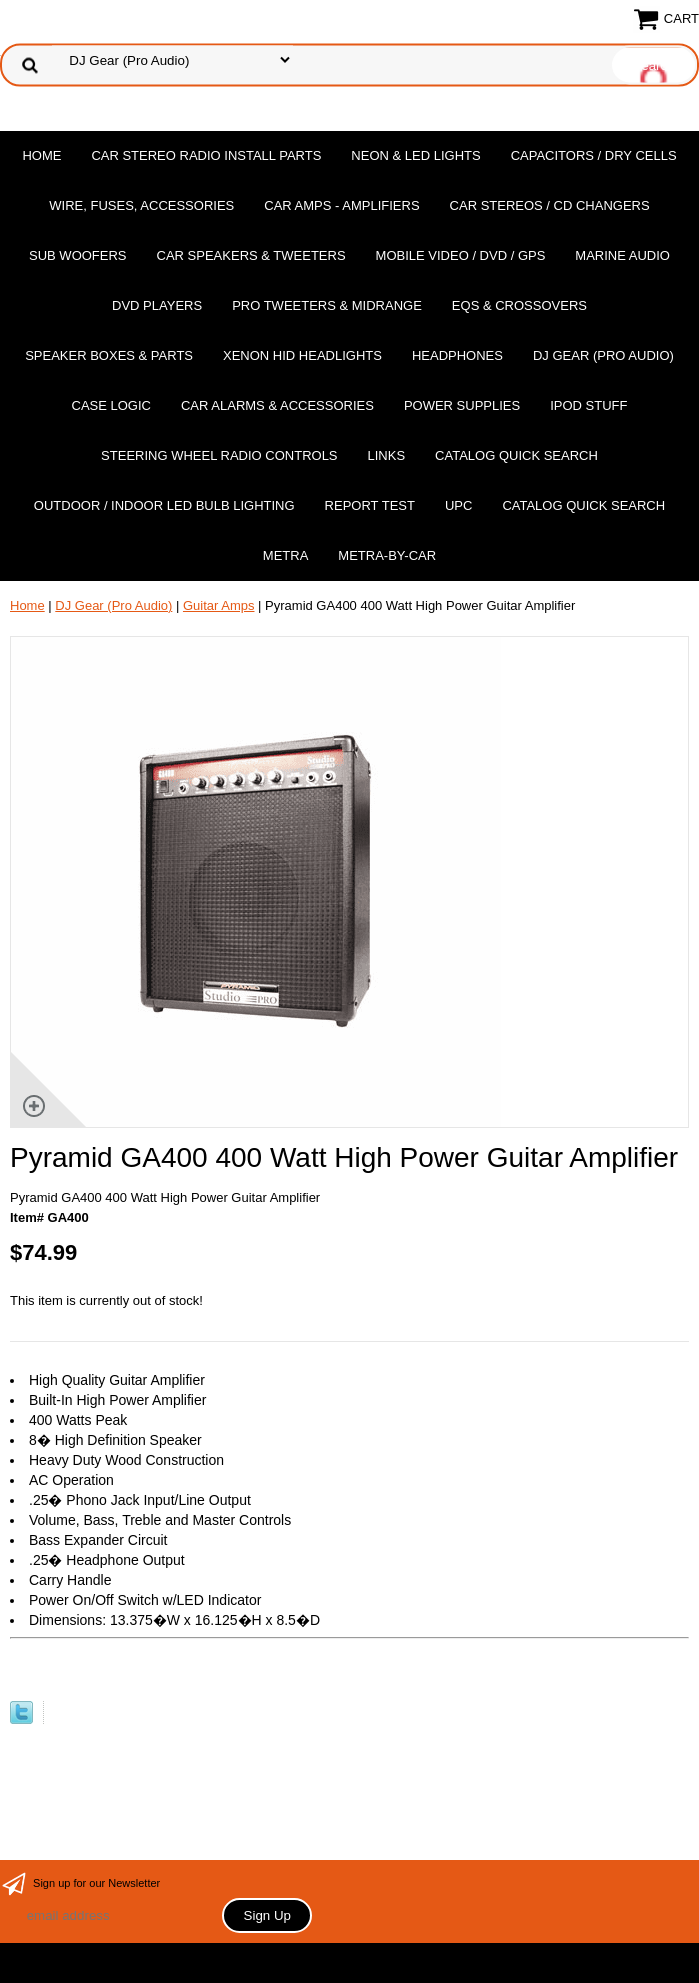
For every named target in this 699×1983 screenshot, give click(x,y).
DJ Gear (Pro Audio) (603, 355)
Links (387, 455)
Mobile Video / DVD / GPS (461, 255)
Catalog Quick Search (516, 455)
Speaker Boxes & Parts (109, 355)
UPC (458, 505)
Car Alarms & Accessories (277, 405)
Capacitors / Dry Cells (594, 155)
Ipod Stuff (588, 405)
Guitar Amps (219, 605)
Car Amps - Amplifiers (341, 205)
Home (41, 155)
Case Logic (111, 405)
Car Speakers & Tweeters (251, 255)
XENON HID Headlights (302, 355)
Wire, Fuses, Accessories (141, 205)
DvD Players (157, 305)
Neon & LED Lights (415, 155)
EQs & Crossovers (519, 305)
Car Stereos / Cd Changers (550, 205)
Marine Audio (622, 255)
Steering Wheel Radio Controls (219, 455)
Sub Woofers (78, 255)
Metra (286, 555)
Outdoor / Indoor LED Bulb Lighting (164, 505)
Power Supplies (462, 405)
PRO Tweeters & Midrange (327, 305)
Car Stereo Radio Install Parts (206, 155)
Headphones (457, 355)
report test (370, 505)
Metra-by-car (387, 555)
